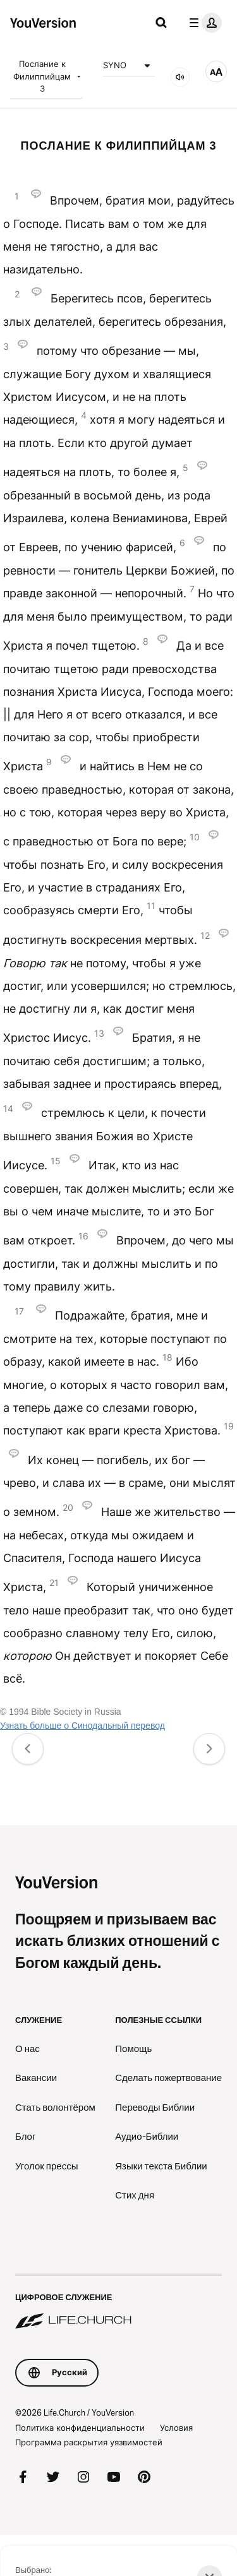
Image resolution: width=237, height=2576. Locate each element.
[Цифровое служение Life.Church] (118, 2302)
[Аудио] (180, 77)
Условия (176, 2428)
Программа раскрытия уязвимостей (88, 2442)
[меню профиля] (203, 22)
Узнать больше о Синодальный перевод (82, 1725)
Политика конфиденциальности (80, 2428)
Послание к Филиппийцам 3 (48, 76)
